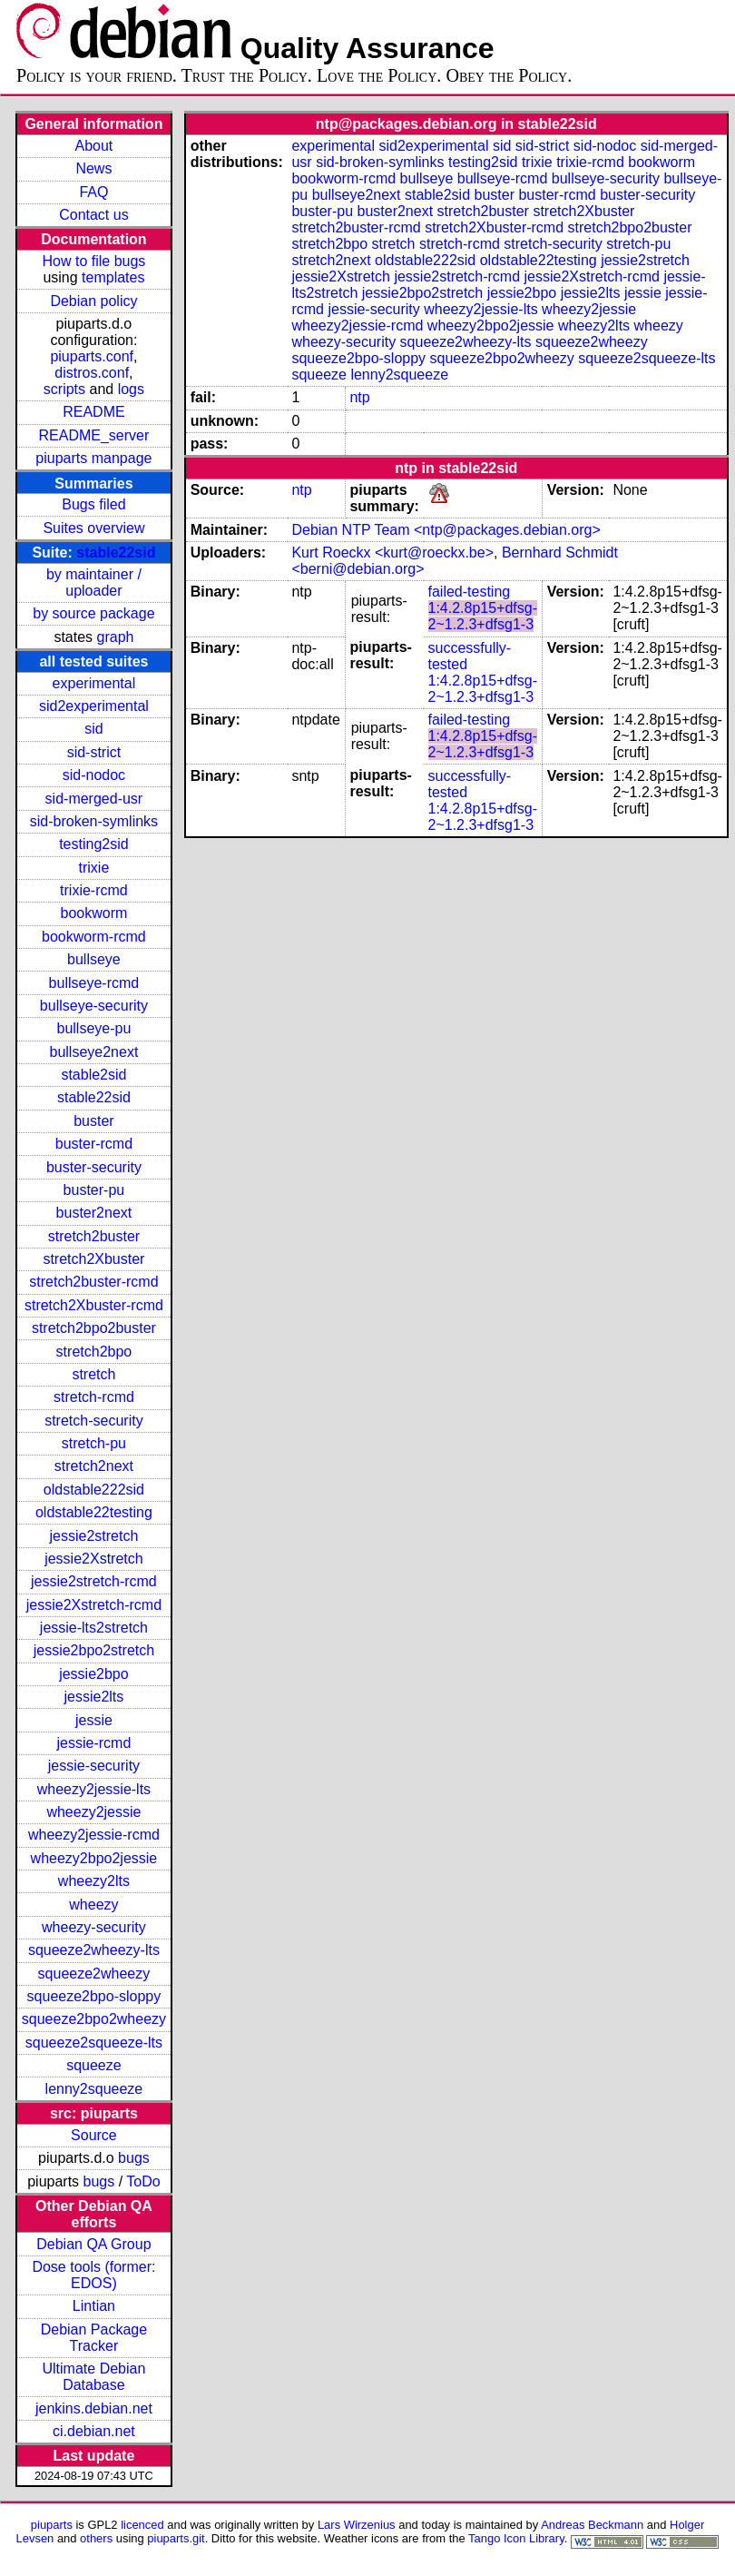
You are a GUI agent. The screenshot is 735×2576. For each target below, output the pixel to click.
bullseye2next (93, 1052)
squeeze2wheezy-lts (94, 1950)
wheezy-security (94, 1927)
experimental (94, 683)
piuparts (52, 2525)
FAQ (93, 192)
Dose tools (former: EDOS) (93, 2275)
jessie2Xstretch (93, 1558)
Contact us (93, 214)
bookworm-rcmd (94, 936)
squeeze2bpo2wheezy (94, 2019)
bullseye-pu (94, 1028)
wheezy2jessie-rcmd (94, 1834)
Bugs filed (93, 504)
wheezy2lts (94, 1881)
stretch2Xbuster (93, 1259)
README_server (94, 435)
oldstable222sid (94, 1489)
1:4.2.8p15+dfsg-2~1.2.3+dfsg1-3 (483, 616)
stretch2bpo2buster (94, 1328)
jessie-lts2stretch (94, 1627)
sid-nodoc (94, 775)
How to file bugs (93, 261)
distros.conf (91, 372)
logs (131, 389)
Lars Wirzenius (357, 2525)
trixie (94, 867)
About (94, 145)
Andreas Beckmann (592, 2525)
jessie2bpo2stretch (94, 1650)
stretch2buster (94, 1236)
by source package (93, 613)
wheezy (93, 1904)
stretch (93, 1374)
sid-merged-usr (94, 798)
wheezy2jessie (93, 1812)
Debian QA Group (93, 2244)
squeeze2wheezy (94, 1973)
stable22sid (115, 552)
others (96, 2538)
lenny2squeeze (94, 2089)
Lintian (94, 2306)
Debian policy (93, 301)
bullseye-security (94, 1005)
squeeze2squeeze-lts (93, 2042)
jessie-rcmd (94, 1743)
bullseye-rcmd (94, 983)
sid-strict (94, 752)
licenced (142, 2525)
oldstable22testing (93, 1512)
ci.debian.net (94, 2431)
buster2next (94, 1212)
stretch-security (93, 1420)
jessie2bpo (94, 1674)
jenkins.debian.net (93, 2408)
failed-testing (469, 591)
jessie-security (94, 1765)
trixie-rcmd (94, 890)
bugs (134, 2158)
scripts (64, 389)
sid (93, 728)
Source (94, 2135)
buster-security (94, 1167)
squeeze (94, 2065)
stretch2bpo (94, 1351)
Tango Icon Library (516, 2538)
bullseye (94, 959)
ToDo (143, 2181)
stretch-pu (94, 1443)
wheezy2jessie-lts (94, 1789)
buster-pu (94, 1190)
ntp (359, 397)
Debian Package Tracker (94, 2338)
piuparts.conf (91, 356)
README (93, 411)
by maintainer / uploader (94, 582)
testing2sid (94, 844)
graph (115, 637)
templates (113, 277)
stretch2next (93, 1466)
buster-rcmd (93, 1143)
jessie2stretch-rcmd (94, 1581)
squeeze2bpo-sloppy (94, 1996)
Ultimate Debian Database (94, 2377)
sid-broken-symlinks (94, 821)
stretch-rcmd (94, 1397)
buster (93, 1121)
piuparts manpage (93, 458)
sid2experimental (94, 706)
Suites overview (93, 528)
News (93, 168)
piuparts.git (175, 2538)
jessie (94, 1720)
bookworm (94, 913)
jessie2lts (94, 1696)
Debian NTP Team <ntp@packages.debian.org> (445, 530)
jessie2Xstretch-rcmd (94, 1605)
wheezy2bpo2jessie (94, 1858)
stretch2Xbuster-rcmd (93, 1305)
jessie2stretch (94, 1536)
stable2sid (93, 1074)
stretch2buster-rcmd (93, 1281)
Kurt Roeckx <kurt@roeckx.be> (392, 552)
